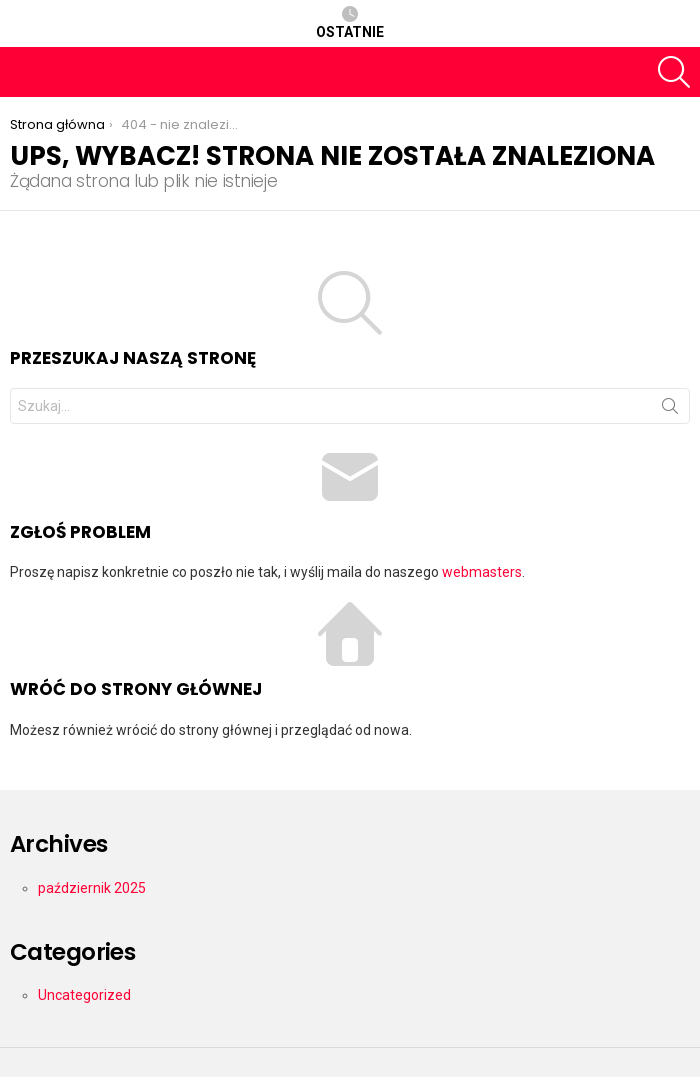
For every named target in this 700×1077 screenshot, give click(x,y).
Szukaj (670, 410)
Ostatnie (350, 23)
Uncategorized (84, 995)
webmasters (482, 572)
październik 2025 (92, 888)
